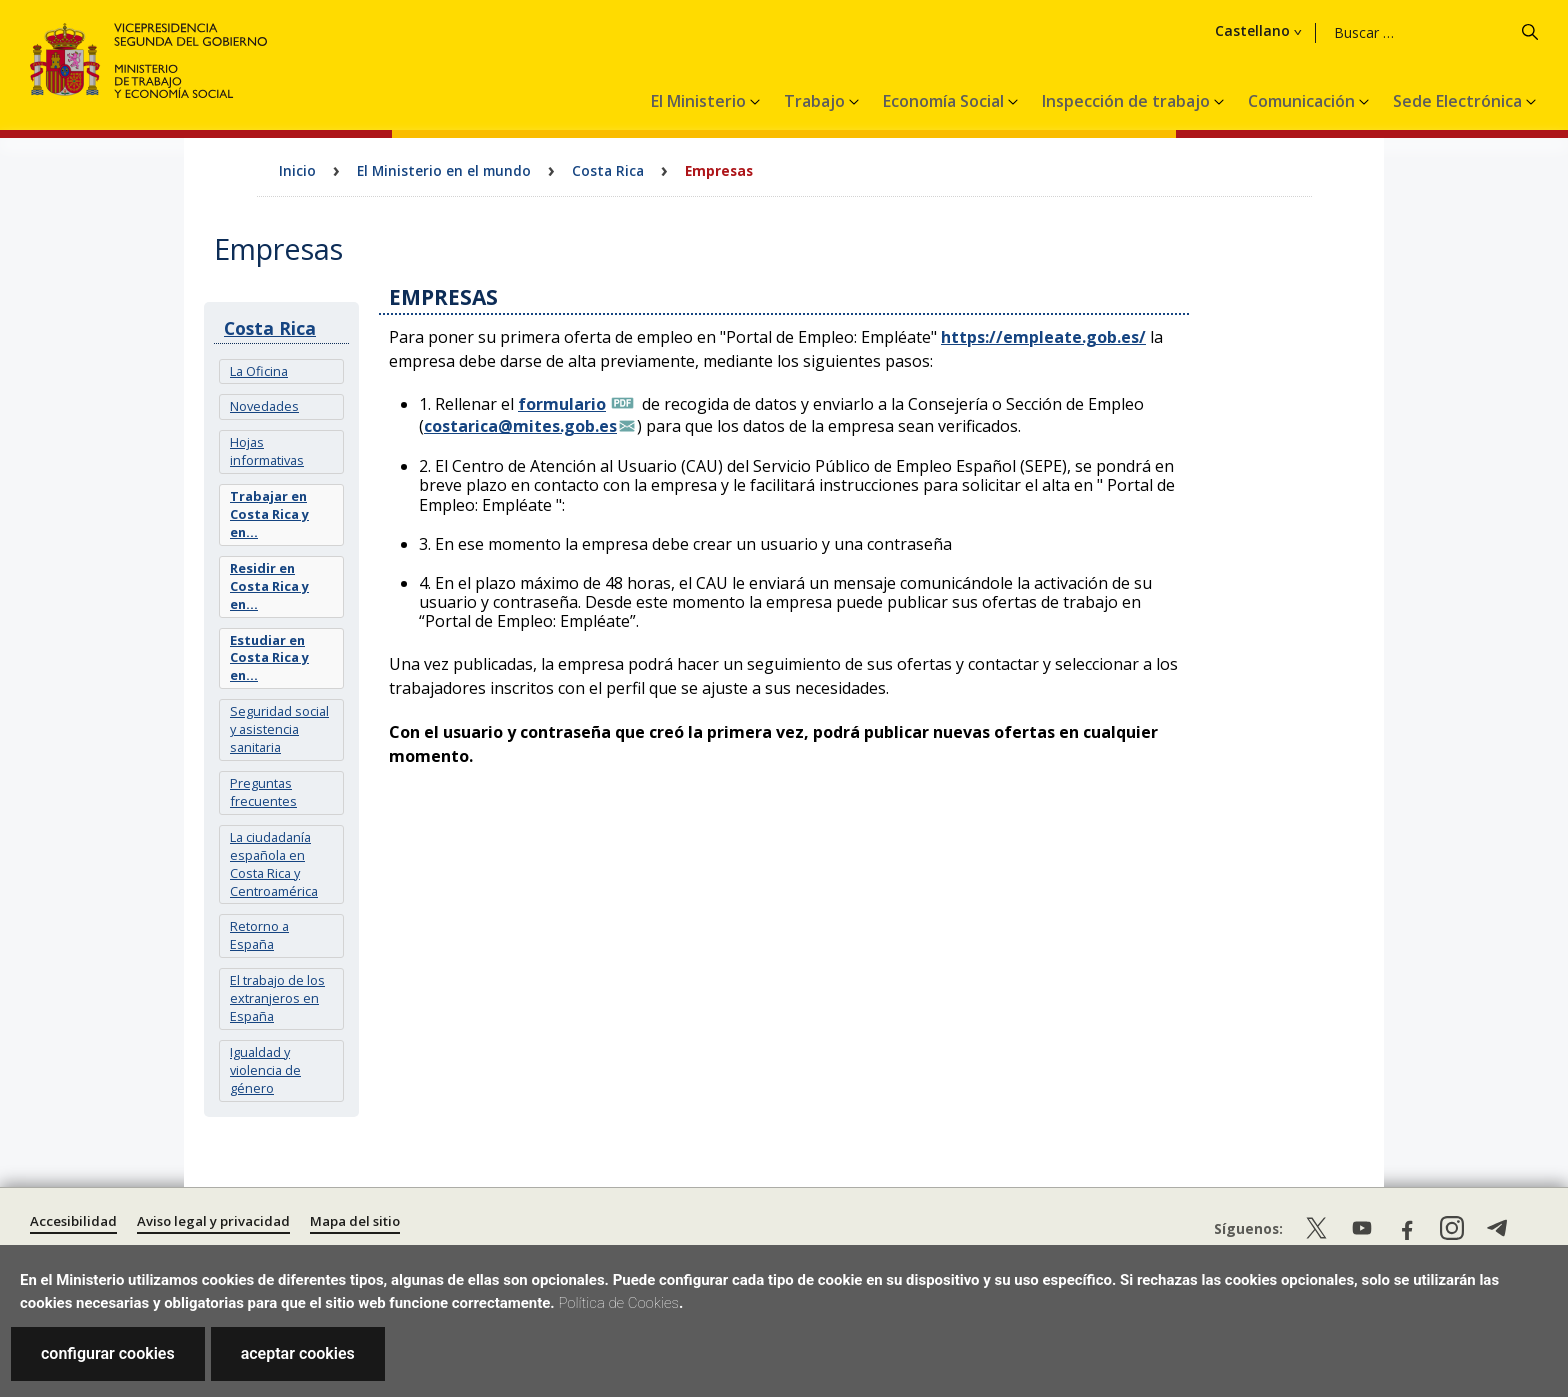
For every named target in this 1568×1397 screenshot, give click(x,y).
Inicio (297, 170)
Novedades (264, 406)
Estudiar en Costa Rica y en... (269, 658)
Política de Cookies (618, 1303)
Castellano (1367, 31)
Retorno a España (259, 935)
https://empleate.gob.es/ (1043, 337)
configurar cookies (108, 1353)
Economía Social (945, 101)
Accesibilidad (73, 1221)
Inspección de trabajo (1128, 101)
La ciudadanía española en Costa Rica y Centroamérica (274, 864)
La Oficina (259, 371)
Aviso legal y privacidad (213, 1221)
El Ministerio (700, 101)
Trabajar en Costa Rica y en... (269, 514)
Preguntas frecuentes (263, 792)
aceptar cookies (298, 1353)
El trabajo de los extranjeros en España (277, 998)
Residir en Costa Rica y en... (269, 586)
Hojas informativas (267, 451)
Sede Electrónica (1459, 101)
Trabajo (816, 101)
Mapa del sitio (355, 1221)
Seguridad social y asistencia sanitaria (279, 729)
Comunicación (1303, 101)
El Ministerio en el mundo (444, 170)
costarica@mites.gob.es (520, 426)
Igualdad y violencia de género (265, 1070)
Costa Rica (608, 170)
